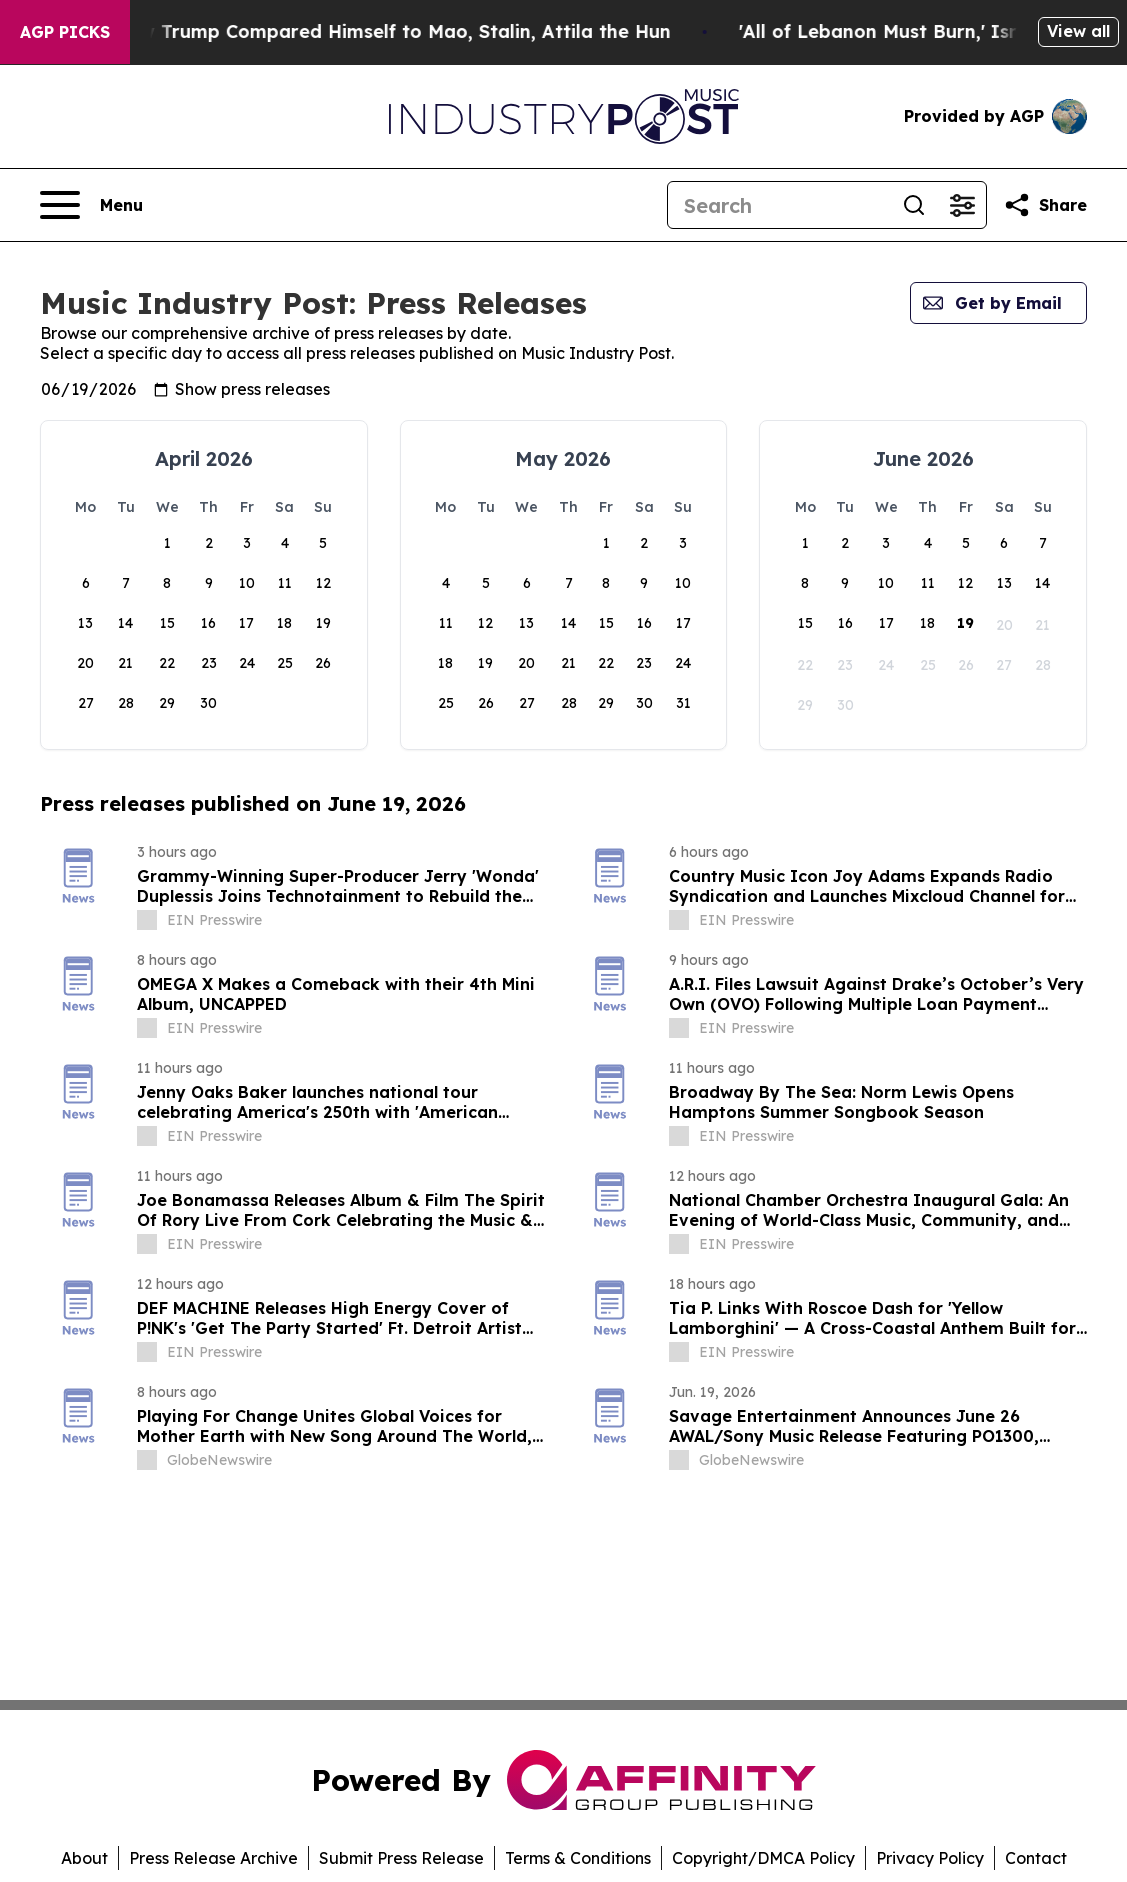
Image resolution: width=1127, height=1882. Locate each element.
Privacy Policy (930, 1858)
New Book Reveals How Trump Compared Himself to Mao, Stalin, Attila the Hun (391, 31)
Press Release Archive (213, 1858)
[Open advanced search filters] (962, 205)
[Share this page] (1045, 205)
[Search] (779, 205)
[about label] (147, 920)
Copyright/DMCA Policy (763, 1858)
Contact (1036, 1858)
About (84, 1858)
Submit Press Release (401, 1858)
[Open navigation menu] (91, 205)
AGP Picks (65, 32)
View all (1078, 31)
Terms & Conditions (578, 1858)
